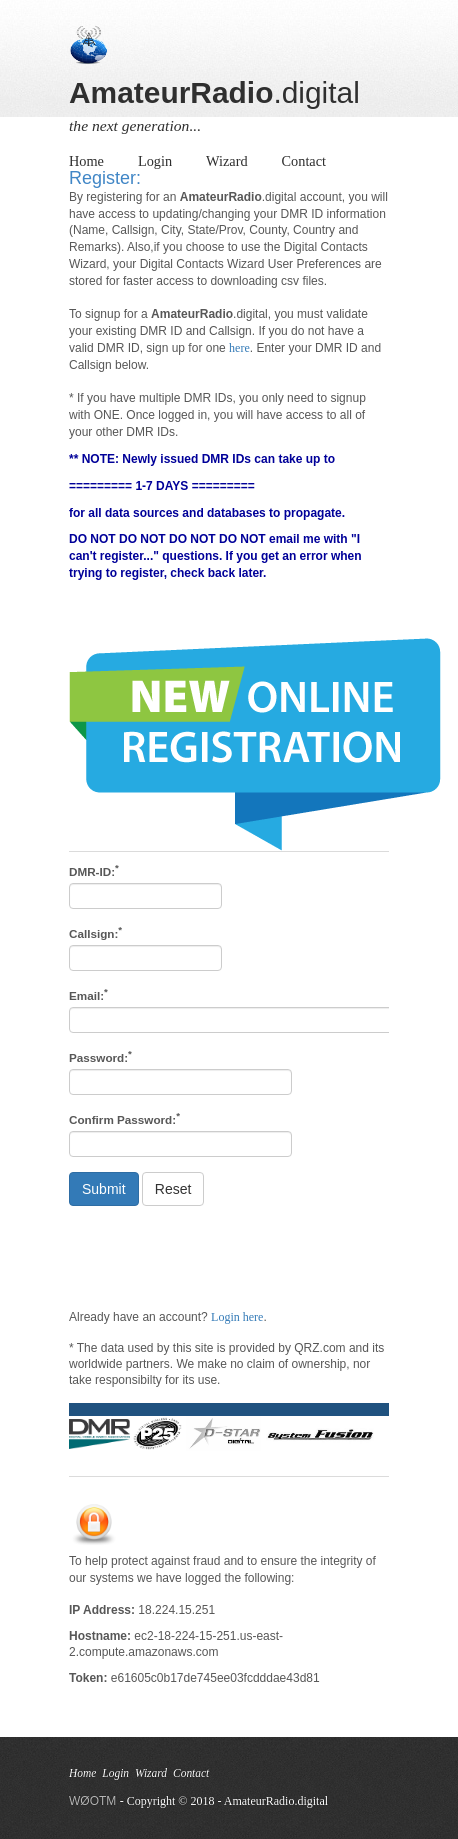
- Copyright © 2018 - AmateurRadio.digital (224, 1801)
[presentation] (221, 1260)
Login (155, 161)
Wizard (227, 161)
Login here (237, 1317)
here (239, 348)
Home (86, 161)
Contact (304, 161)
